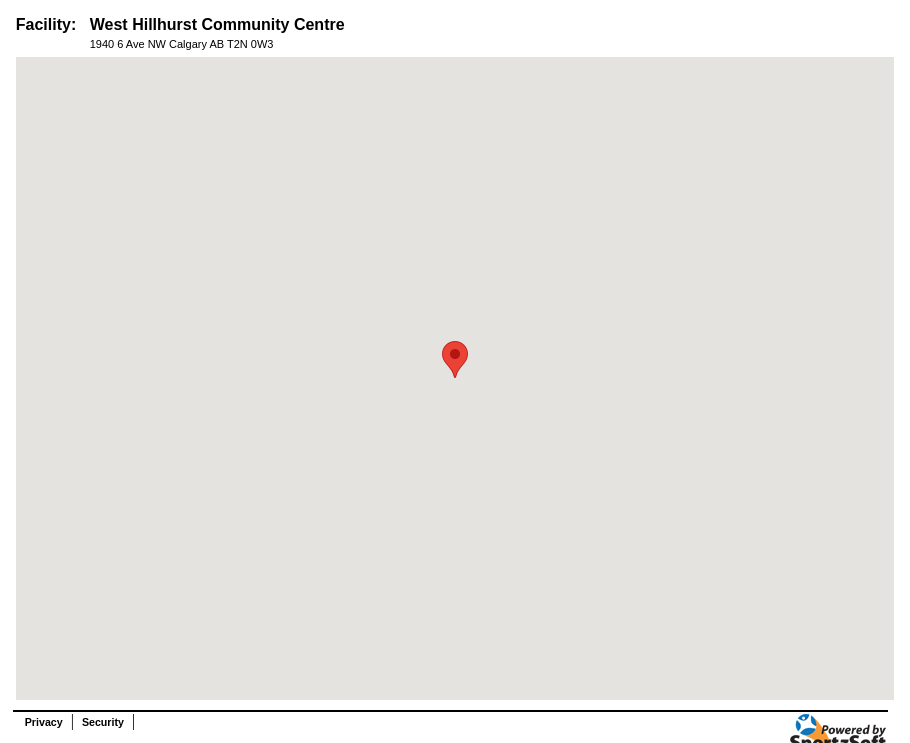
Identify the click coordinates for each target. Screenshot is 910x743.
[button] (455, 359)
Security (103, 722)
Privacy (44, 722)
